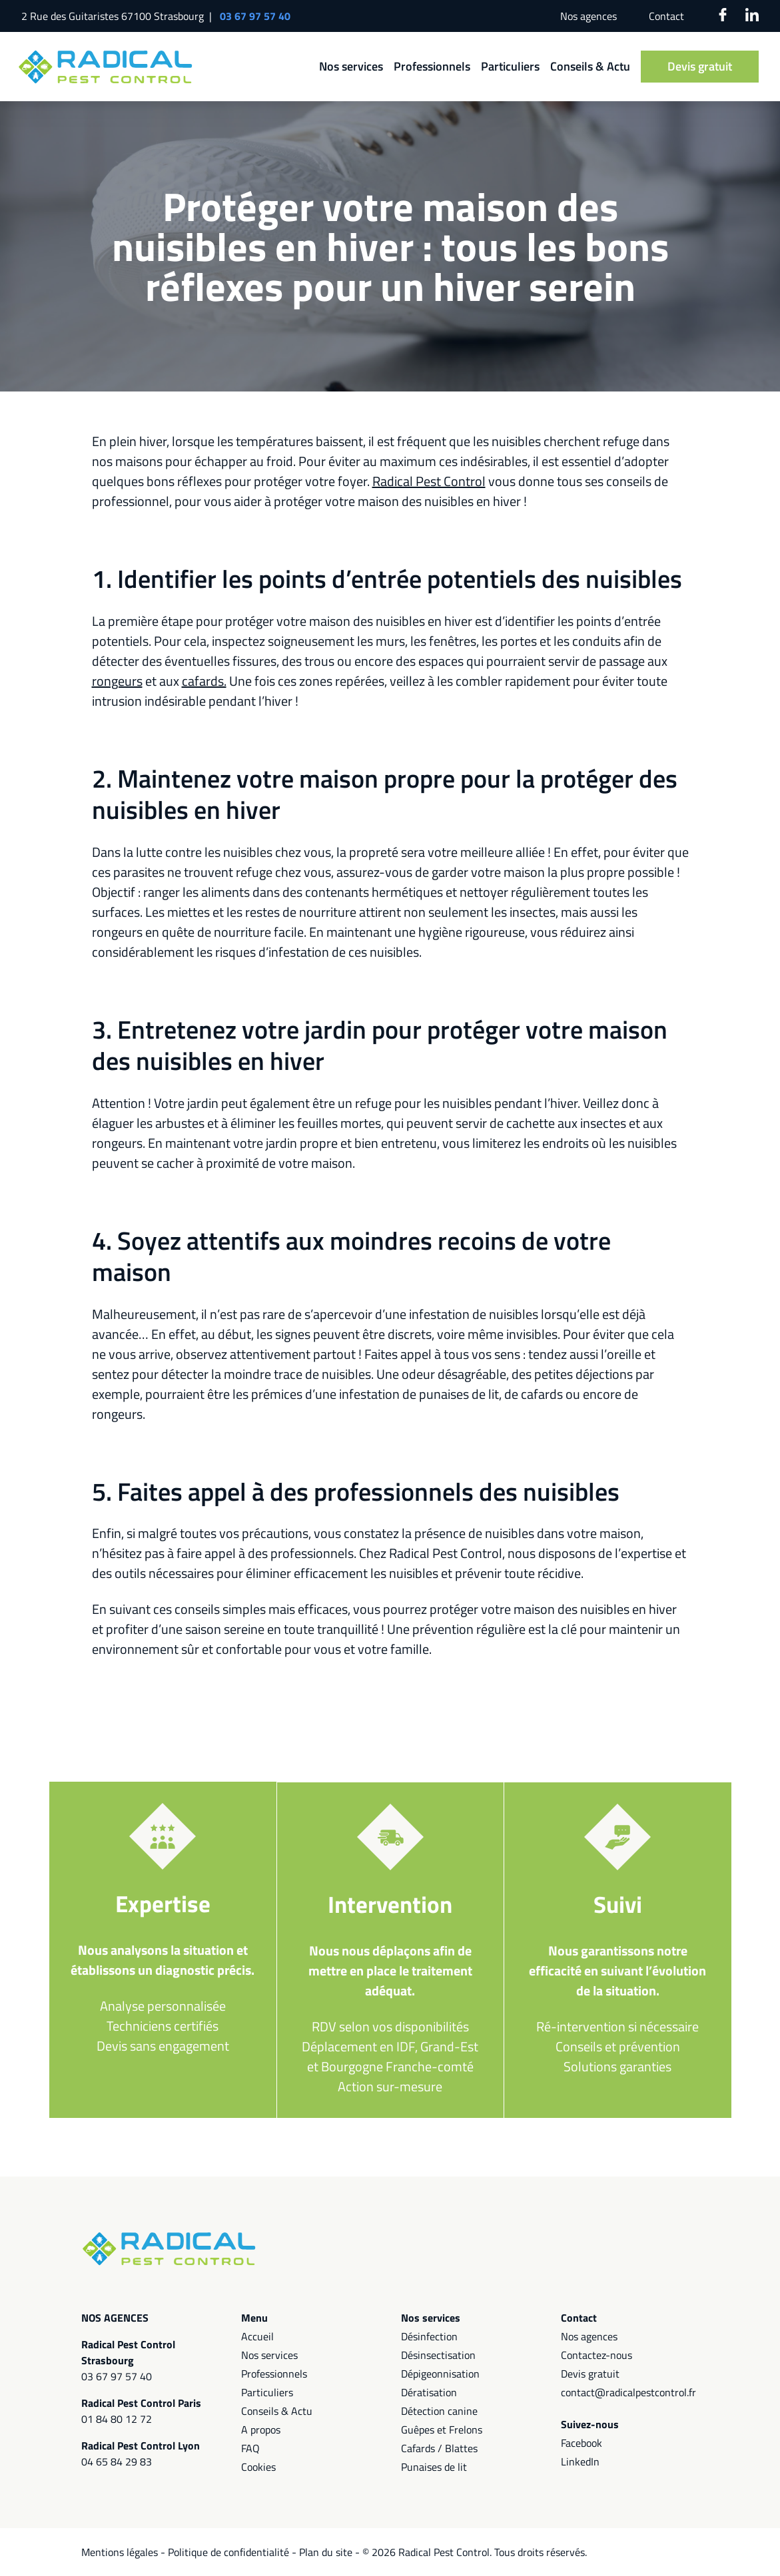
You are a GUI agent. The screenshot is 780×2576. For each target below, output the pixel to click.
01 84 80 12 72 (116, 2419)
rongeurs (117, 680)
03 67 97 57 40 (255, 16)
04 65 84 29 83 (116, 2461)
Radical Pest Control (429, 481)
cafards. (204, 680)
